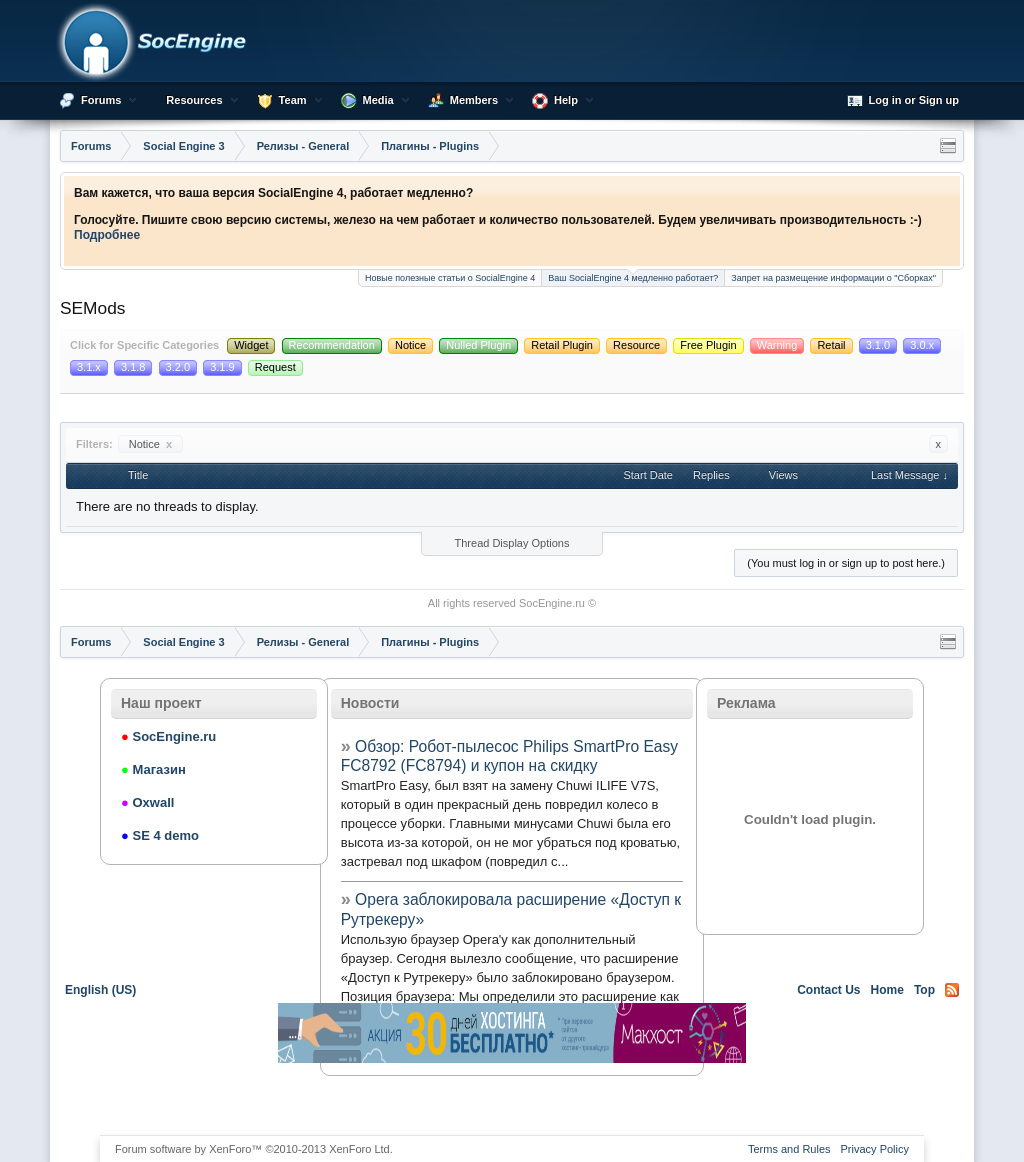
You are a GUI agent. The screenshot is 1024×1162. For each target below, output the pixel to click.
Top (924, 990)
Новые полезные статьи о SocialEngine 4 (450, 278)
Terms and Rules (789, 1149)
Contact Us (828, 990)
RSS (952, 990)
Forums (101, 100)
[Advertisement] (512, 1098)
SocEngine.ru (552, 603)
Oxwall (147, 802)
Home (887, 990)
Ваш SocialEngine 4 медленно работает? (633, 276)
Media (378, 100)
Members (474, 100)
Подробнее (107, 235)
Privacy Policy (875, 1149)
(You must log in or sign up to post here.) (846, 563)
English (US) (100, 990)
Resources (194, 100)
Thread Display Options (512, 543)
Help (566, 100)
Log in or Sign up (903, 101)
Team (293, 100)
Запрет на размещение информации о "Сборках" (833, 278)
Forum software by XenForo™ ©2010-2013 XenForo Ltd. (254, 1149)
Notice (150, 444)
